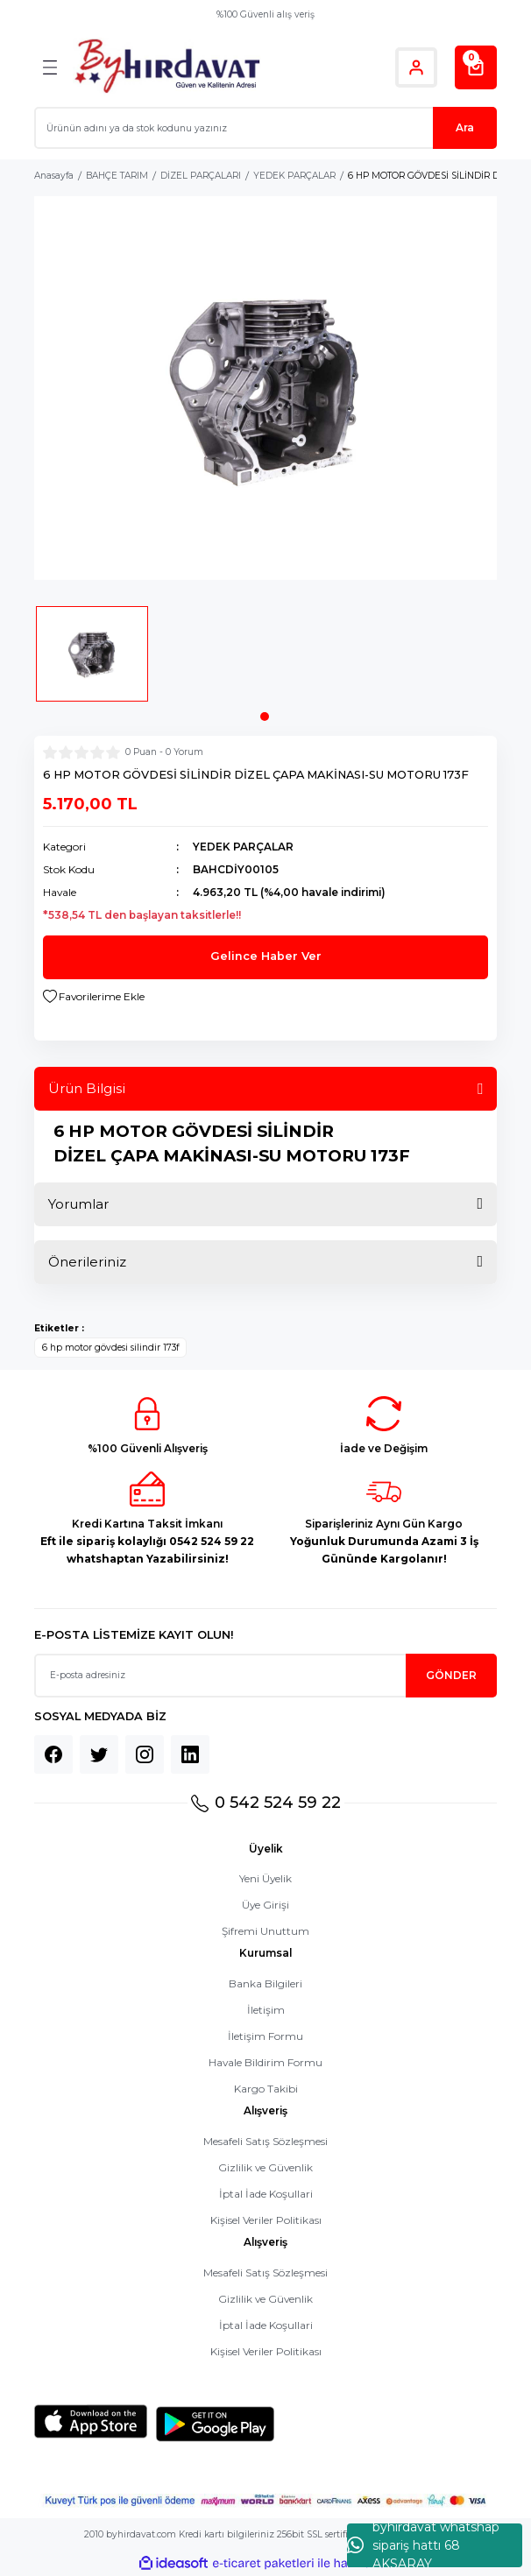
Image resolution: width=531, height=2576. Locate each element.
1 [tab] (264, 716)
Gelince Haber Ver (266, 956)
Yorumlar (78, 1204)
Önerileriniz (87, 1261)
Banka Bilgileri (265, 1983)
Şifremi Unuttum (265, 1930)
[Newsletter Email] (265, 1675)
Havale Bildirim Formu (265, 2062)
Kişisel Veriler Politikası (266, 2220)
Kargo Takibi (266, 2088)
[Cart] (476, 67)
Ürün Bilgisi (86, 1088)
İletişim (266, 2009)
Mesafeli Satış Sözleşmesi (265, 2141)
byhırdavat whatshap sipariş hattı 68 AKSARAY (423, 2545)
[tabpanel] (92, 659)
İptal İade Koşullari (266, 2193)
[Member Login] (416, 67)
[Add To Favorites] (94, 997)
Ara (465, 127)
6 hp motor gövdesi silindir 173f (110, 1347)
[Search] (265, 128)
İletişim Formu (265, 2036)
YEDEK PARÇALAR (243, 846)
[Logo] (167, 67)
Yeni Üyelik (265, 1878)
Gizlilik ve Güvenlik (265, 2167)
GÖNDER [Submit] (451, 1675)
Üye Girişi (265, 1904)
